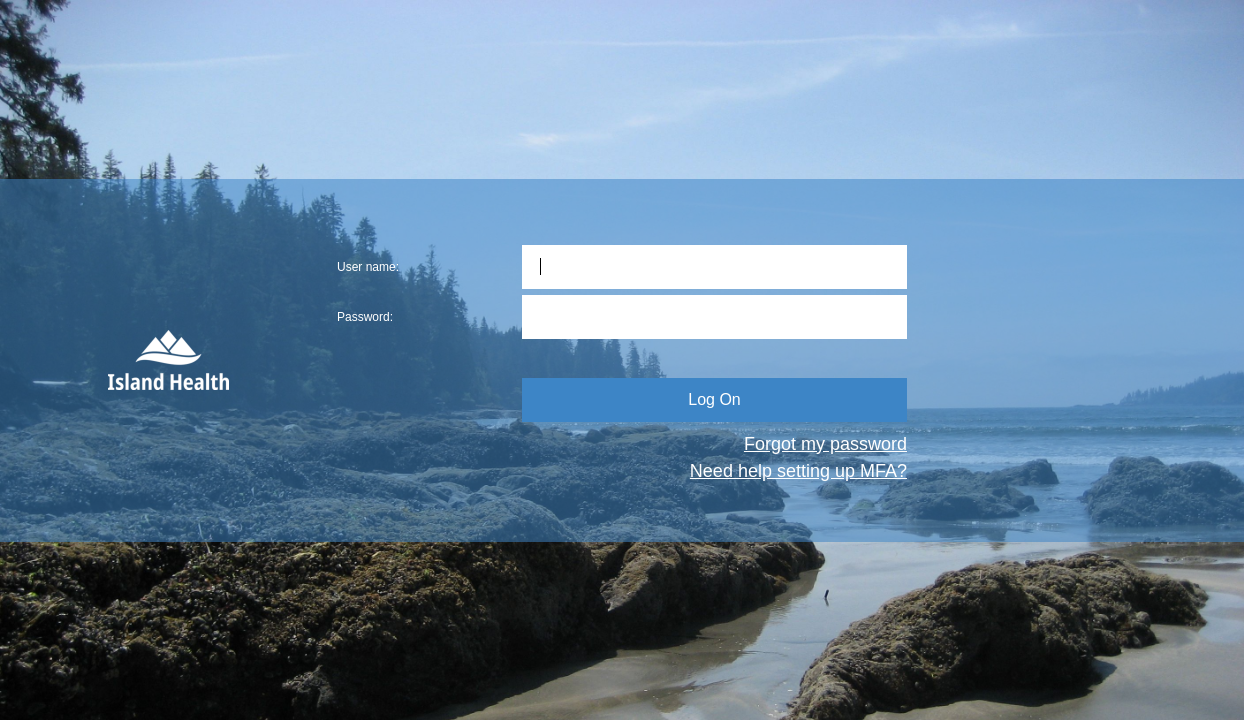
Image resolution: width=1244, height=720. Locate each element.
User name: (368, 267)
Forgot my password (825, 444)
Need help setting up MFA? (798, 471)
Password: (365, 317)
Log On (714, 399)
